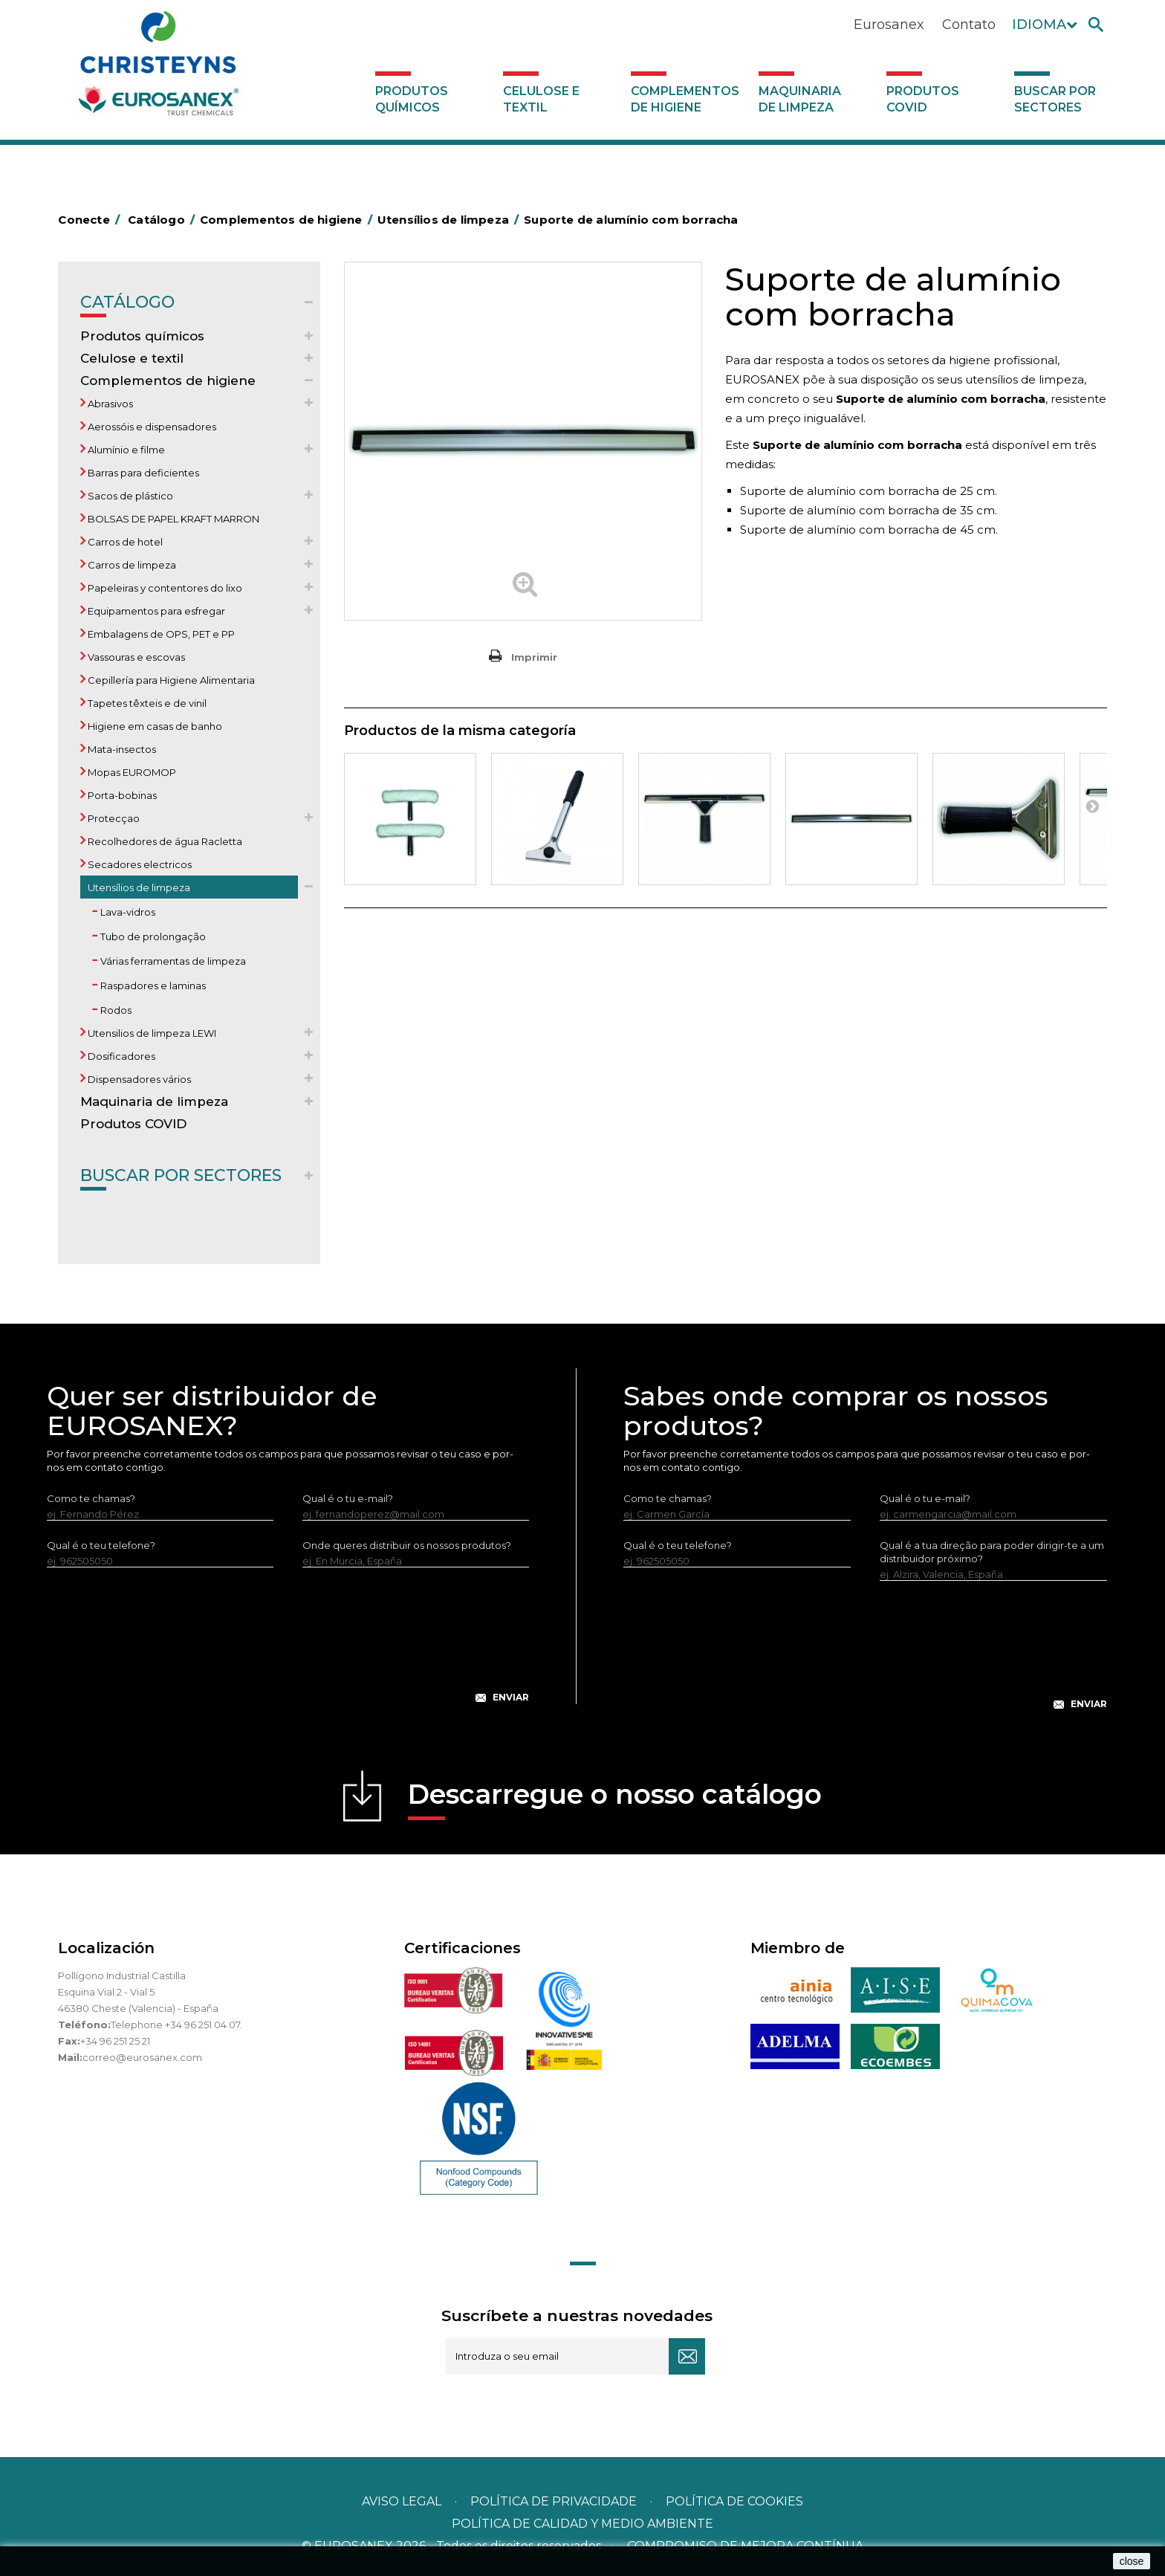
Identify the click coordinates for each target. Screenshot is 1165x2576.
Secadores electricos (138, 864)
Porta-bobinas (121, 795)
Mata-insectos (120, 749)
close (1132, 2561)
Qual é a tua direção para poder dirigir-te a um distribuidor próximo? (992, 1551)
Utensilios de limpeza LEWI (150, 1033)
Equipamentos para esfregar (155, 611)
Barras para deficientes (142, 473)
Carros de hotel (124, 542)
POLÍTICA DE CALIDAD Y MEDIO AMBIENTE (582, 2524)
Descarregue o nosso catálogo (615, 1799)
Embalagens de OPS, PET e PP (160, 634)
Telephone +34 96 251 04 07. (176, 2024)
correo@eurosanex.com (142, 2057)
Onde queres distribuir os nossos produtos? (406, 1545)
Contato (969, 24)
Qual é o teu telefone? (101, 1545)
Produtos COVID (922, 99)
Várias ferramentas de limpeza (172, 961)
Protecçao (112, 818)
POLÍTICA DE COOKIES (734, 2501)
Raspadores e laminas (152, 985)
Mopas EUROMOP (130, 772)
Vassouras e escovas (135, 657)
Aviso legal (401, 2501)
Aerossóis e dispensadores (150, 427)
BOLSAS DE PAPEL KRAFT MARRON (172, 519)
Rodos (115, 1010)
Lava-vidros (126, 912)
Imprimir (534, 657)
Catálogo (127, 304)
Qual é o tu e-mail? (347, 1498)
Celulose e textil (541, 99)
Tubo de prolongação (152, 936)
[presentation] (288, 1647)
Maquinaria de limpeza (800, 99)
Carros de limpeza (130, 565)
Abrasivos (109, 404)
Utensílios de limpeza (137, 887)
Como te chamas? (91, 1498)
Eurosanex (889, 24)
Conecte (91, 220)
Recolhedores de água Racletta (163, 841)
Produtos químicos (411, 99)
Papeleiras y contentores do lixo (163, 588)
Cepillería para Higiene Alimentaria (170, 680)
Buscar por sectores (1055, 99)
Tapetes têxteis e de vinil (146, 703)
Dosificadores (120, 1056)
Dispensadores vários (138, 1079)
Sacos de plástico (129, 496)
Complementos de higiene (685, 99)
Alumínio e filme (125, 450)
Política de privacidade (553, 2501)
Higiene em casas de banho (153, 726)
